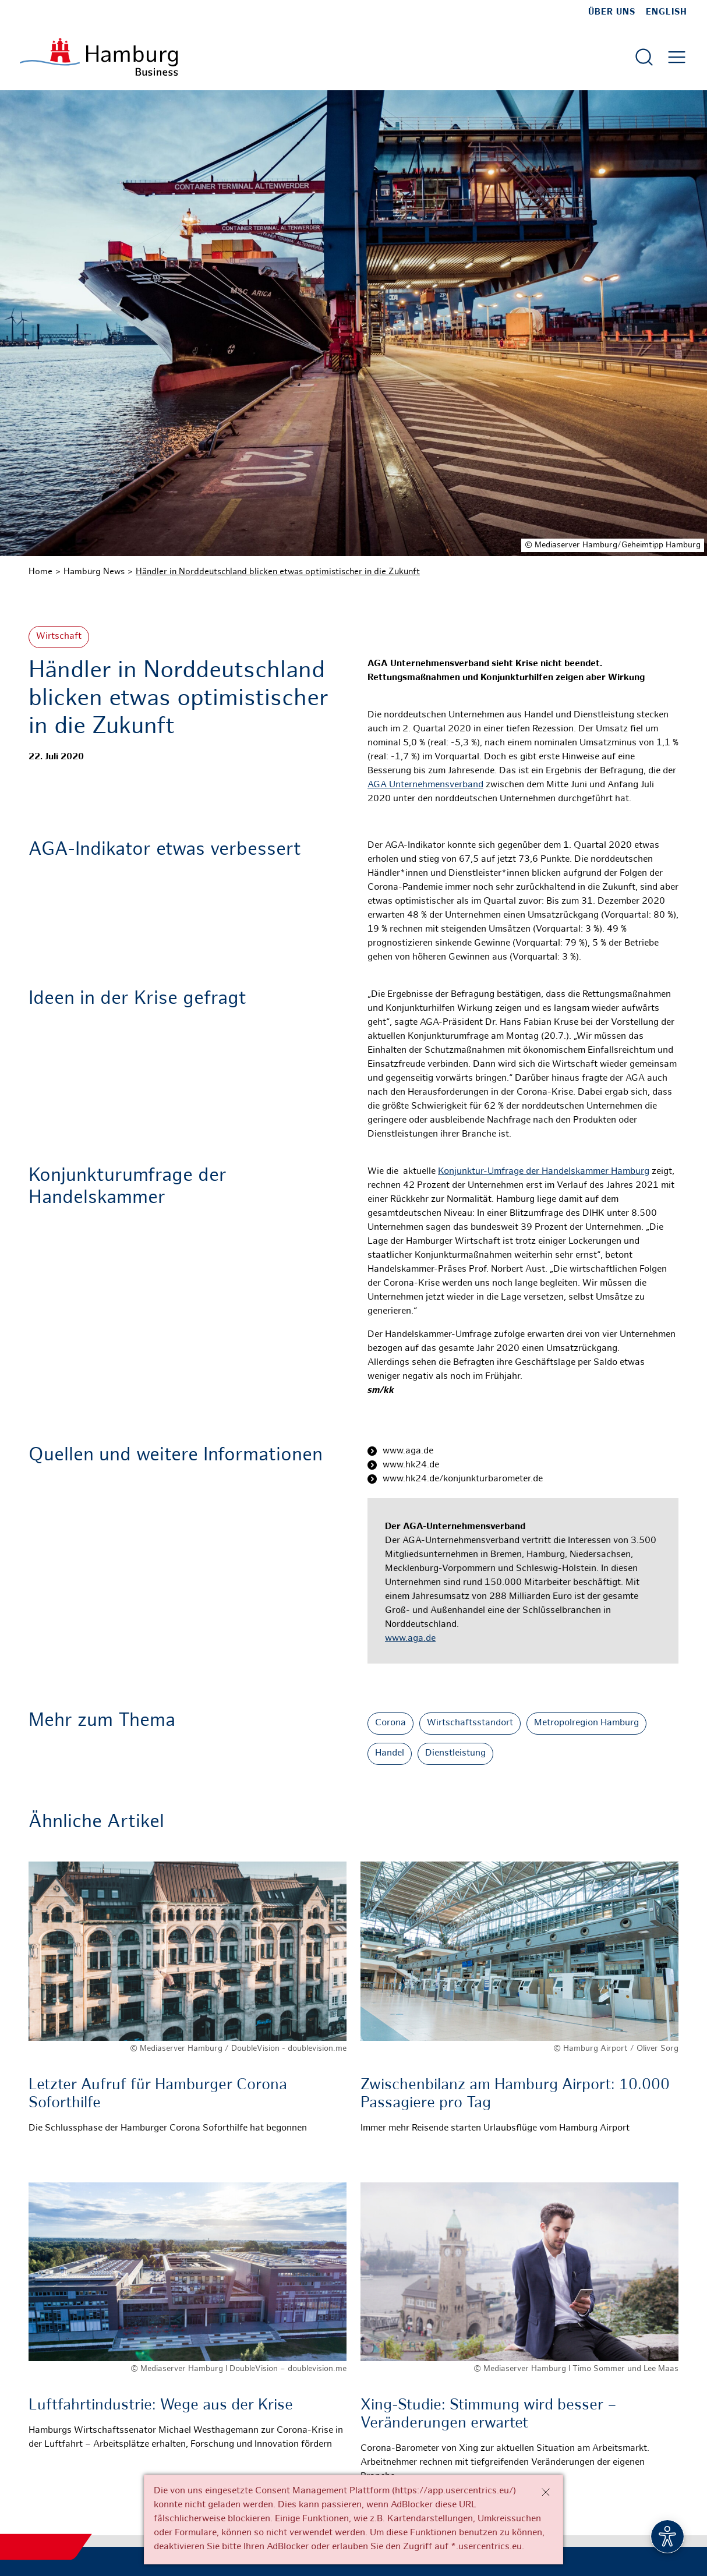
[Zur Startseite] (99, 57)
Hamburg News (94, 572)
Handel (389, 1753)
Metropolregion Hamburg (586, 1723)
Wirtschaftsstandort (470, 1723)
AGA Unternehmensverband (425, 785)
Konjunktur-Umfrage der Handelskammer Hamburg (543, 1171)
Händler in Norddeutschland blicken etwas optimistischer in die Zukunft (278, 572)
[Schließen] (545, 2492)
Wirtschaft (59, 636)
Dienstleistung (455, 1753)
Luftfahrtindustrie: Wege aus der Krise (161, 2405)
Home (40, 572)
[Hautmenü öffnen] (676, 57)
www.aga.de (410, 1638)
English (666, 12)
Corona (390, 1723)
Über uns (611, 12)
